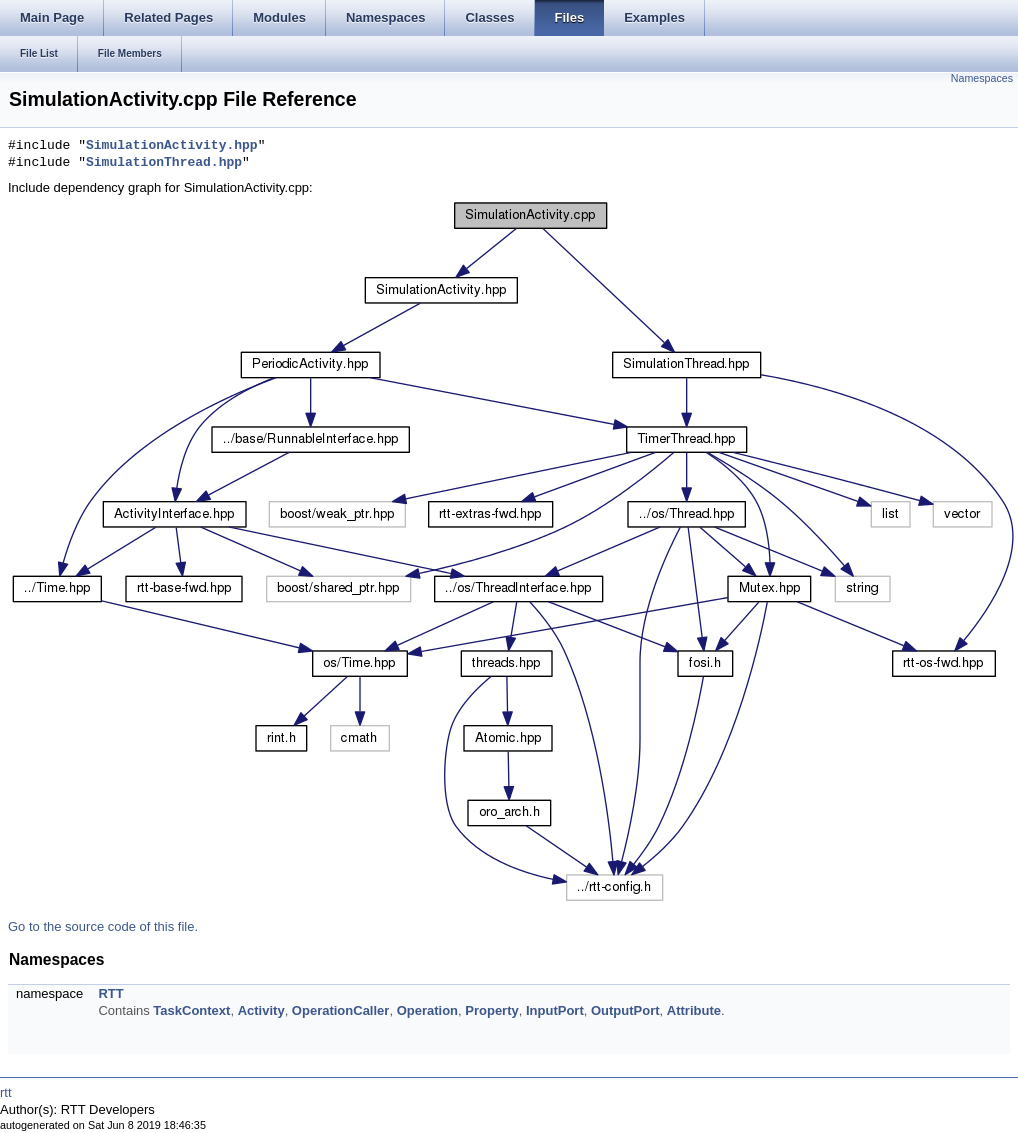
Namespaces (982, 78)
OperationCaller (341, 1010)
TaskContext (191, 1010)
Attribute (694, 1010)
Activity (261, 1010)
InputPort (555, 1010)
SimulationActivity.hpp (172, 146)
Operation (427, 1010)
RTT (110, 993)
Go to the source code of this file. (103, 926)
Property (491, 1010)
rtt (6, 1092)
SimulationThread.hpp (164, 163)
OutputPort (625, 1010)
